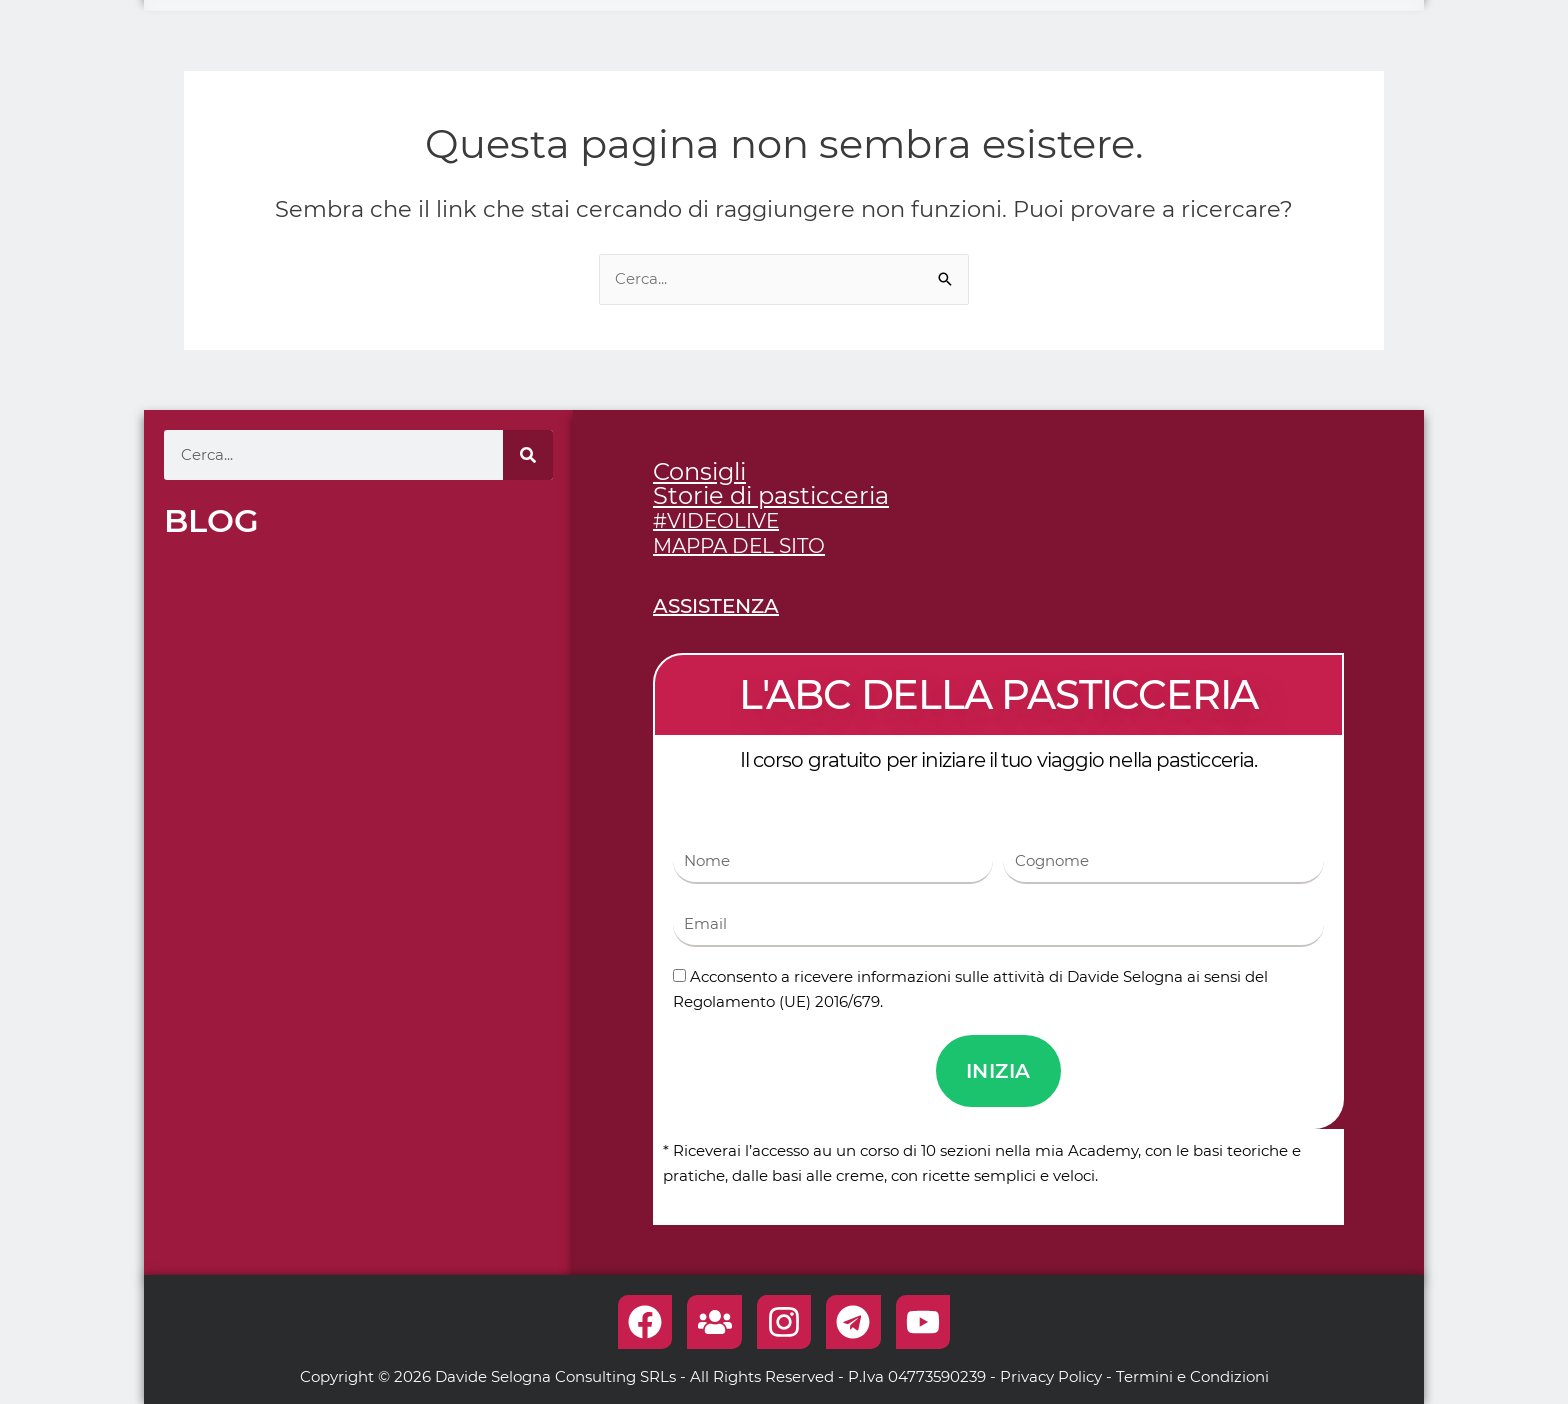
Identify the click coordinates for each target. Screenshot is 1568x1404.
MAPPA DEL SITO (739, 546)
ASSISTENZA (716, 606)
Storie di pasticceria (771, 495)
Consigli (699, 471)
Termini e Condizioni (1192, 1376)
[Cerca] (528, 455)
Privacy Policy (1051, 1376)
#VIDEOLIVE (716, 521)
